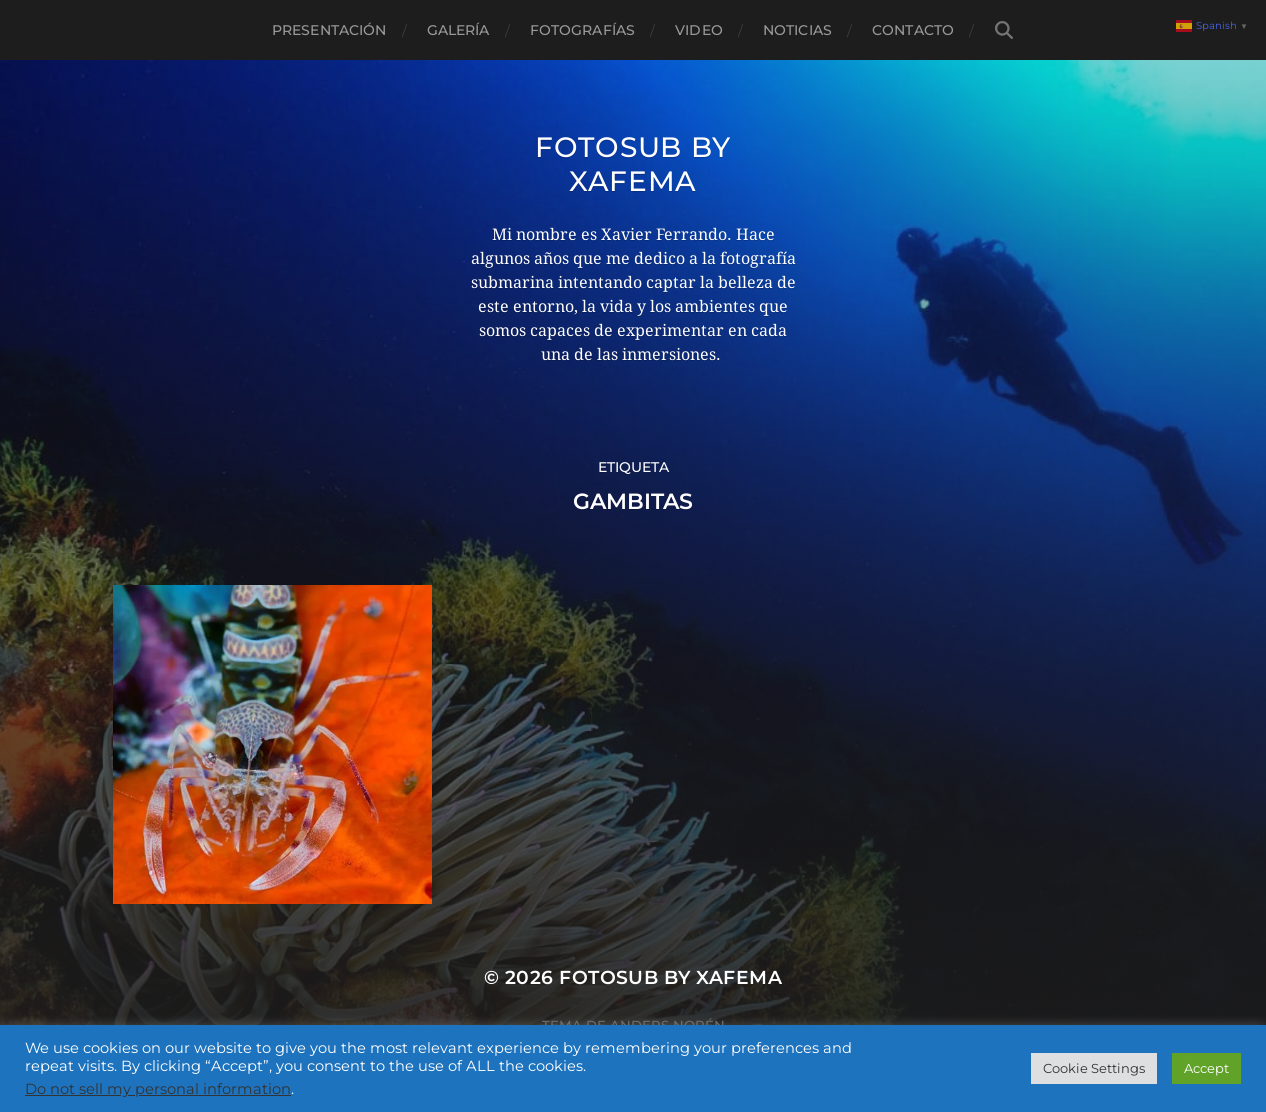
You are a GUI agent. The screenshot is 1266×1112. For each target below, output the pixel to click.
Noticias (797, 30)
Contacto (913, 30)
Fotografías (583, 30)
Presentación (329, 30)
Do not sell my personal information (158, 1089)
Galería (458, 30)
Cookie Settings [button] (1094, 1068)
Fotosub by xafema (633, 164)
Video (699, 30)
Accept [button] (1206, 1068)
